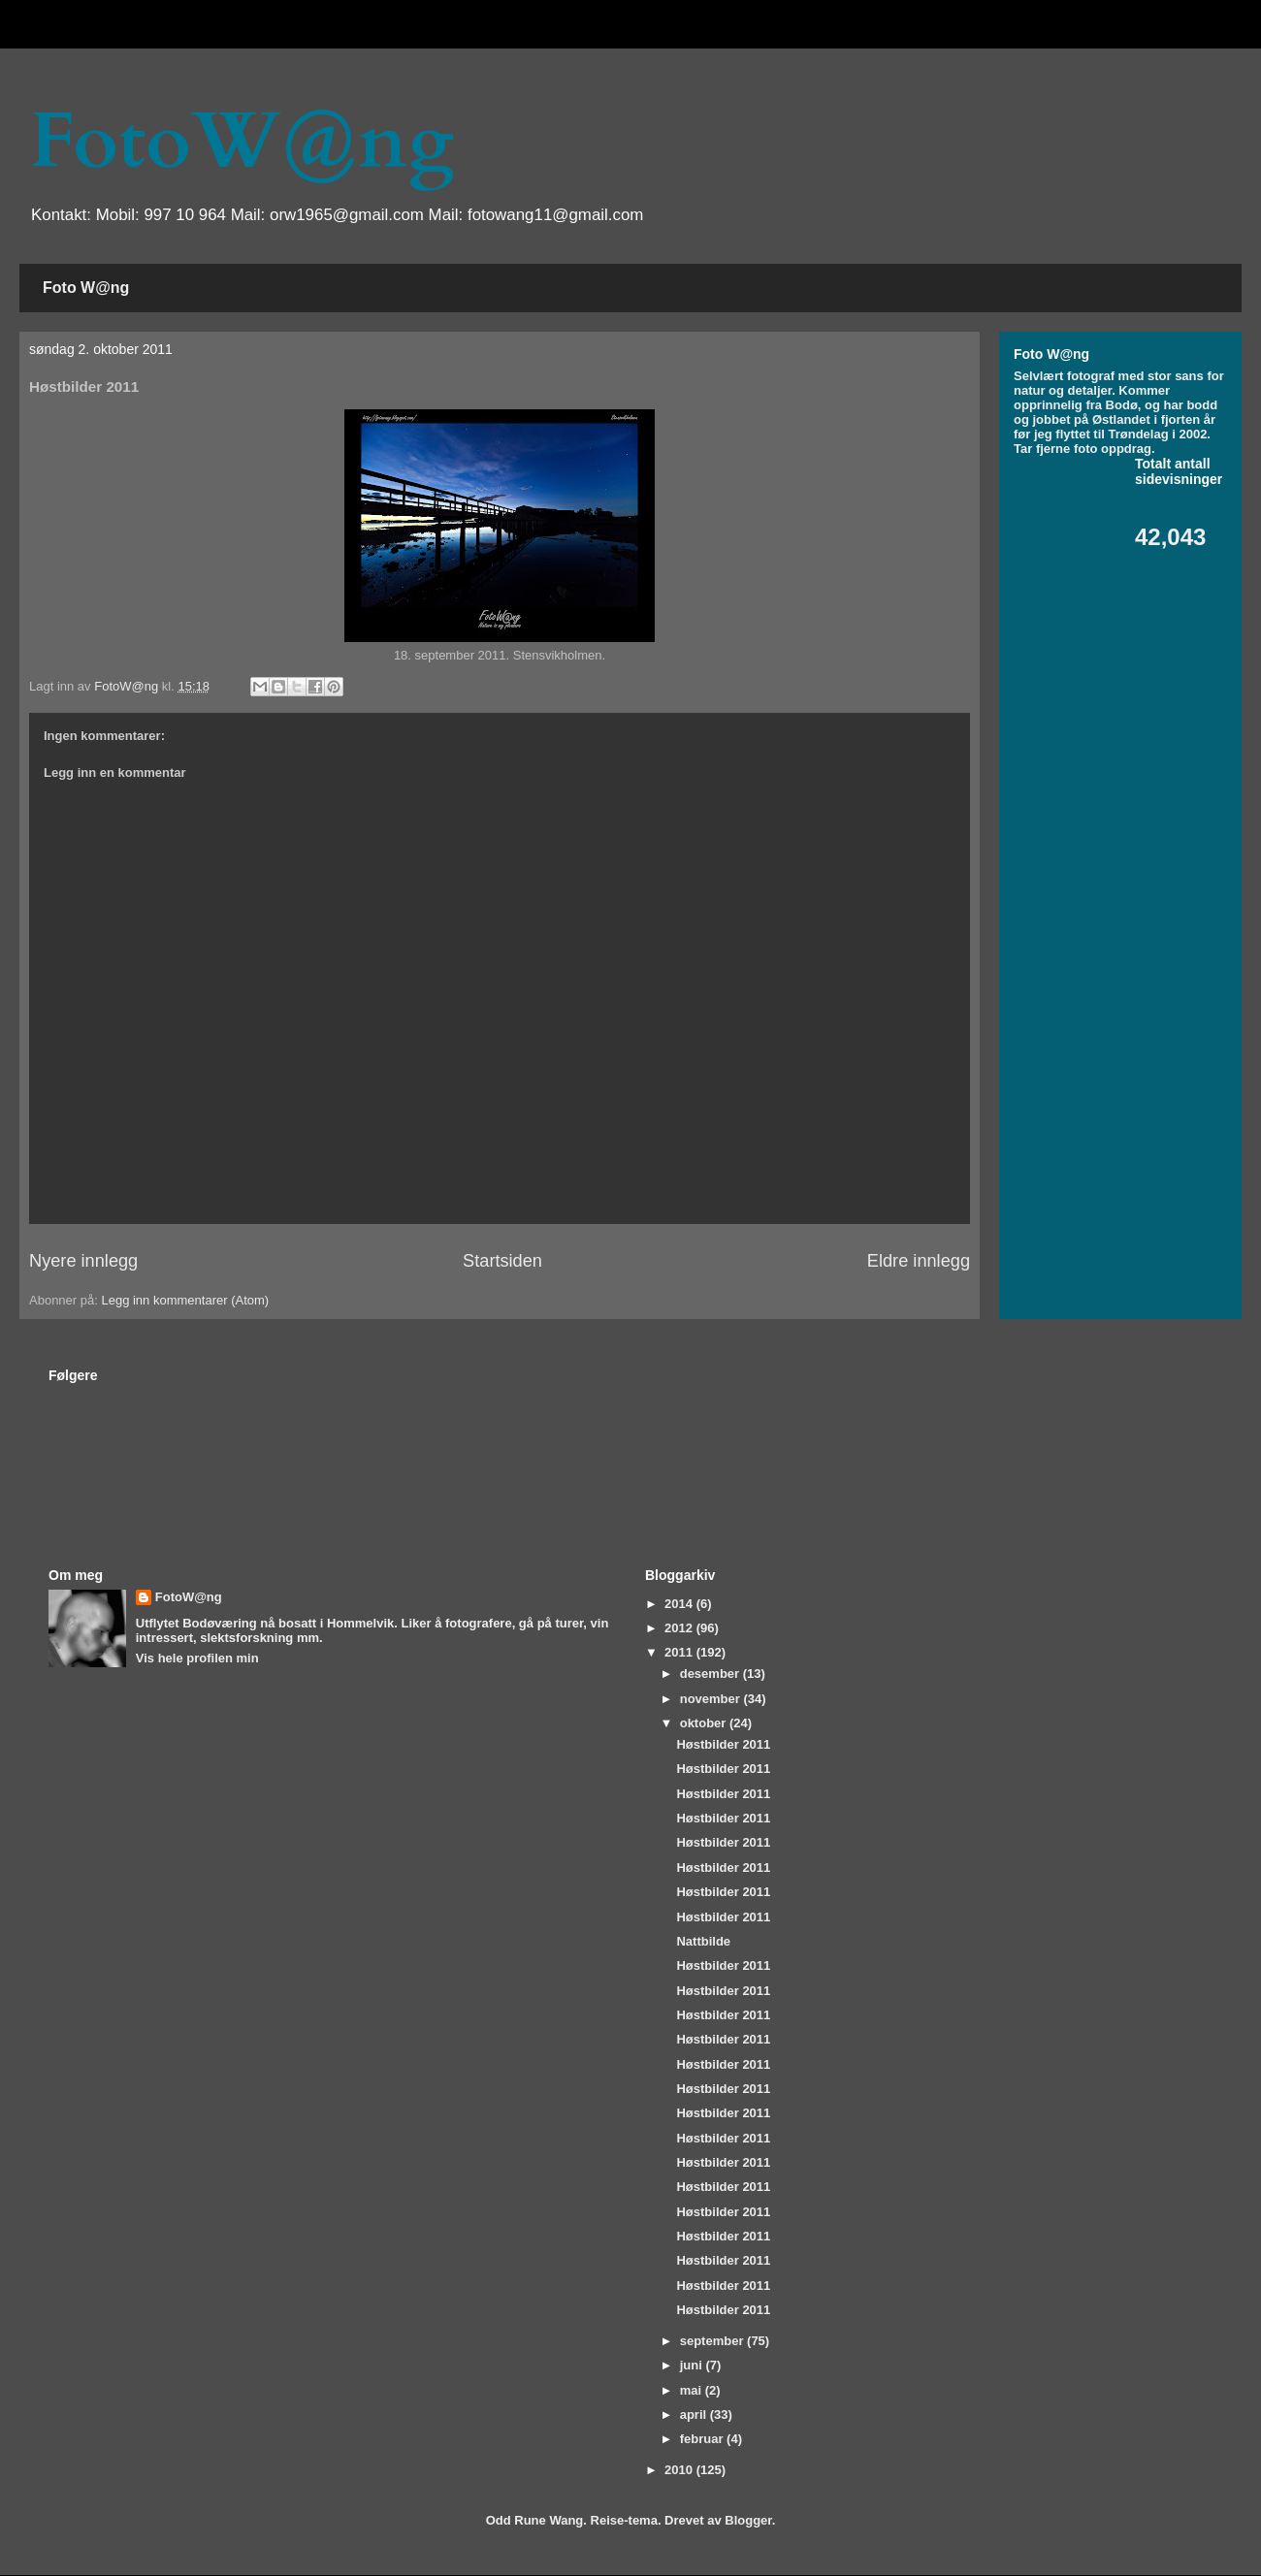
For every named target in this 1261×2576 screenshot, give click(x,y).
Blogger (748, 2520)
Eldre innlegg (918, 1261)
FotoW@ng (241, 141)
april (695, 2414)
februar (703, 2438)
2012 (680, 1628)
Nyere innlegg (83, 1261)
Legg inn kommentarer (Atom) (185, 1300)
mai (692, 2390)
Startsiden (502, 1261)
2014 (680, 1603)
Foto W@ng (86, 287)
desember (711, 1673)
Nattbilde (703, 1941)
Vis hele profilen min (197, 1658)
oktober (704, 1723)
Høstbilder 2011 (723, 1744)
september (713, 2341)
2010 (680, 2470)
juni (693, 2365)
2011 (680, 1652)
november (712, 1698)
